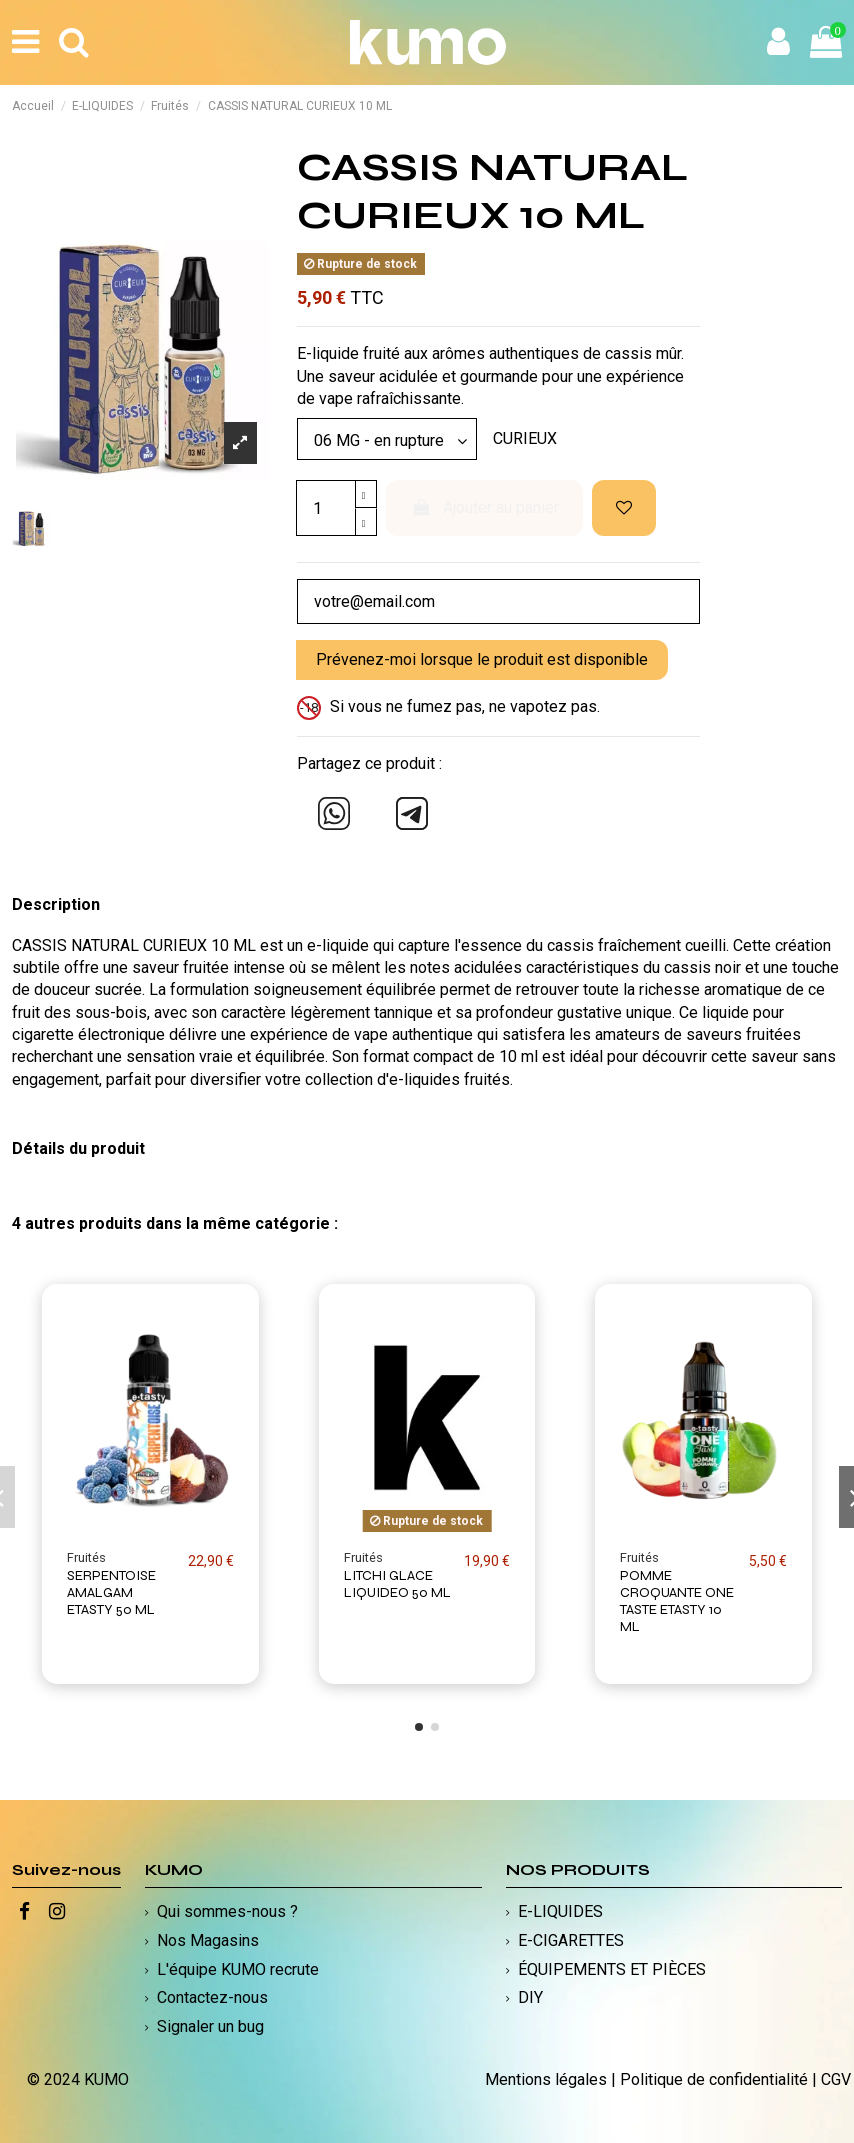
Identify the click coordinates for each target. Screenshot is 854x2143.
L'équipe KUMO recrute (238, 1969)
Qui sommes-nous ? (227, 1911)
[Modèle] (387, 439)
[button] (419, 1727)
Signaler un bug (210, 2026)
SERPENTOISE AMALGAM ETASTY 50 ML (111, 1593)
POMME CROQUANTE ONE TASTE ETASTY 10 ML (677, 1601)
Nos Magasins (208, 1940)
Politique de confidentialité (714, 2079)
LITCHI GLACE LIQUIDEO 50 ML (397, 1585)
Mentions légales (546, 2079)
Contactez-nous (212, 1997)
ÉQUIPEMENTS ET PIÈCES (612, 1969)
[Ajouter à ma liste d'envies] (624, 508)
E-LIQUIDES (560, 1911)
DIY (530, 1997)
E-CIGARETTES (571, 1940)
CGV (836, 2079)
